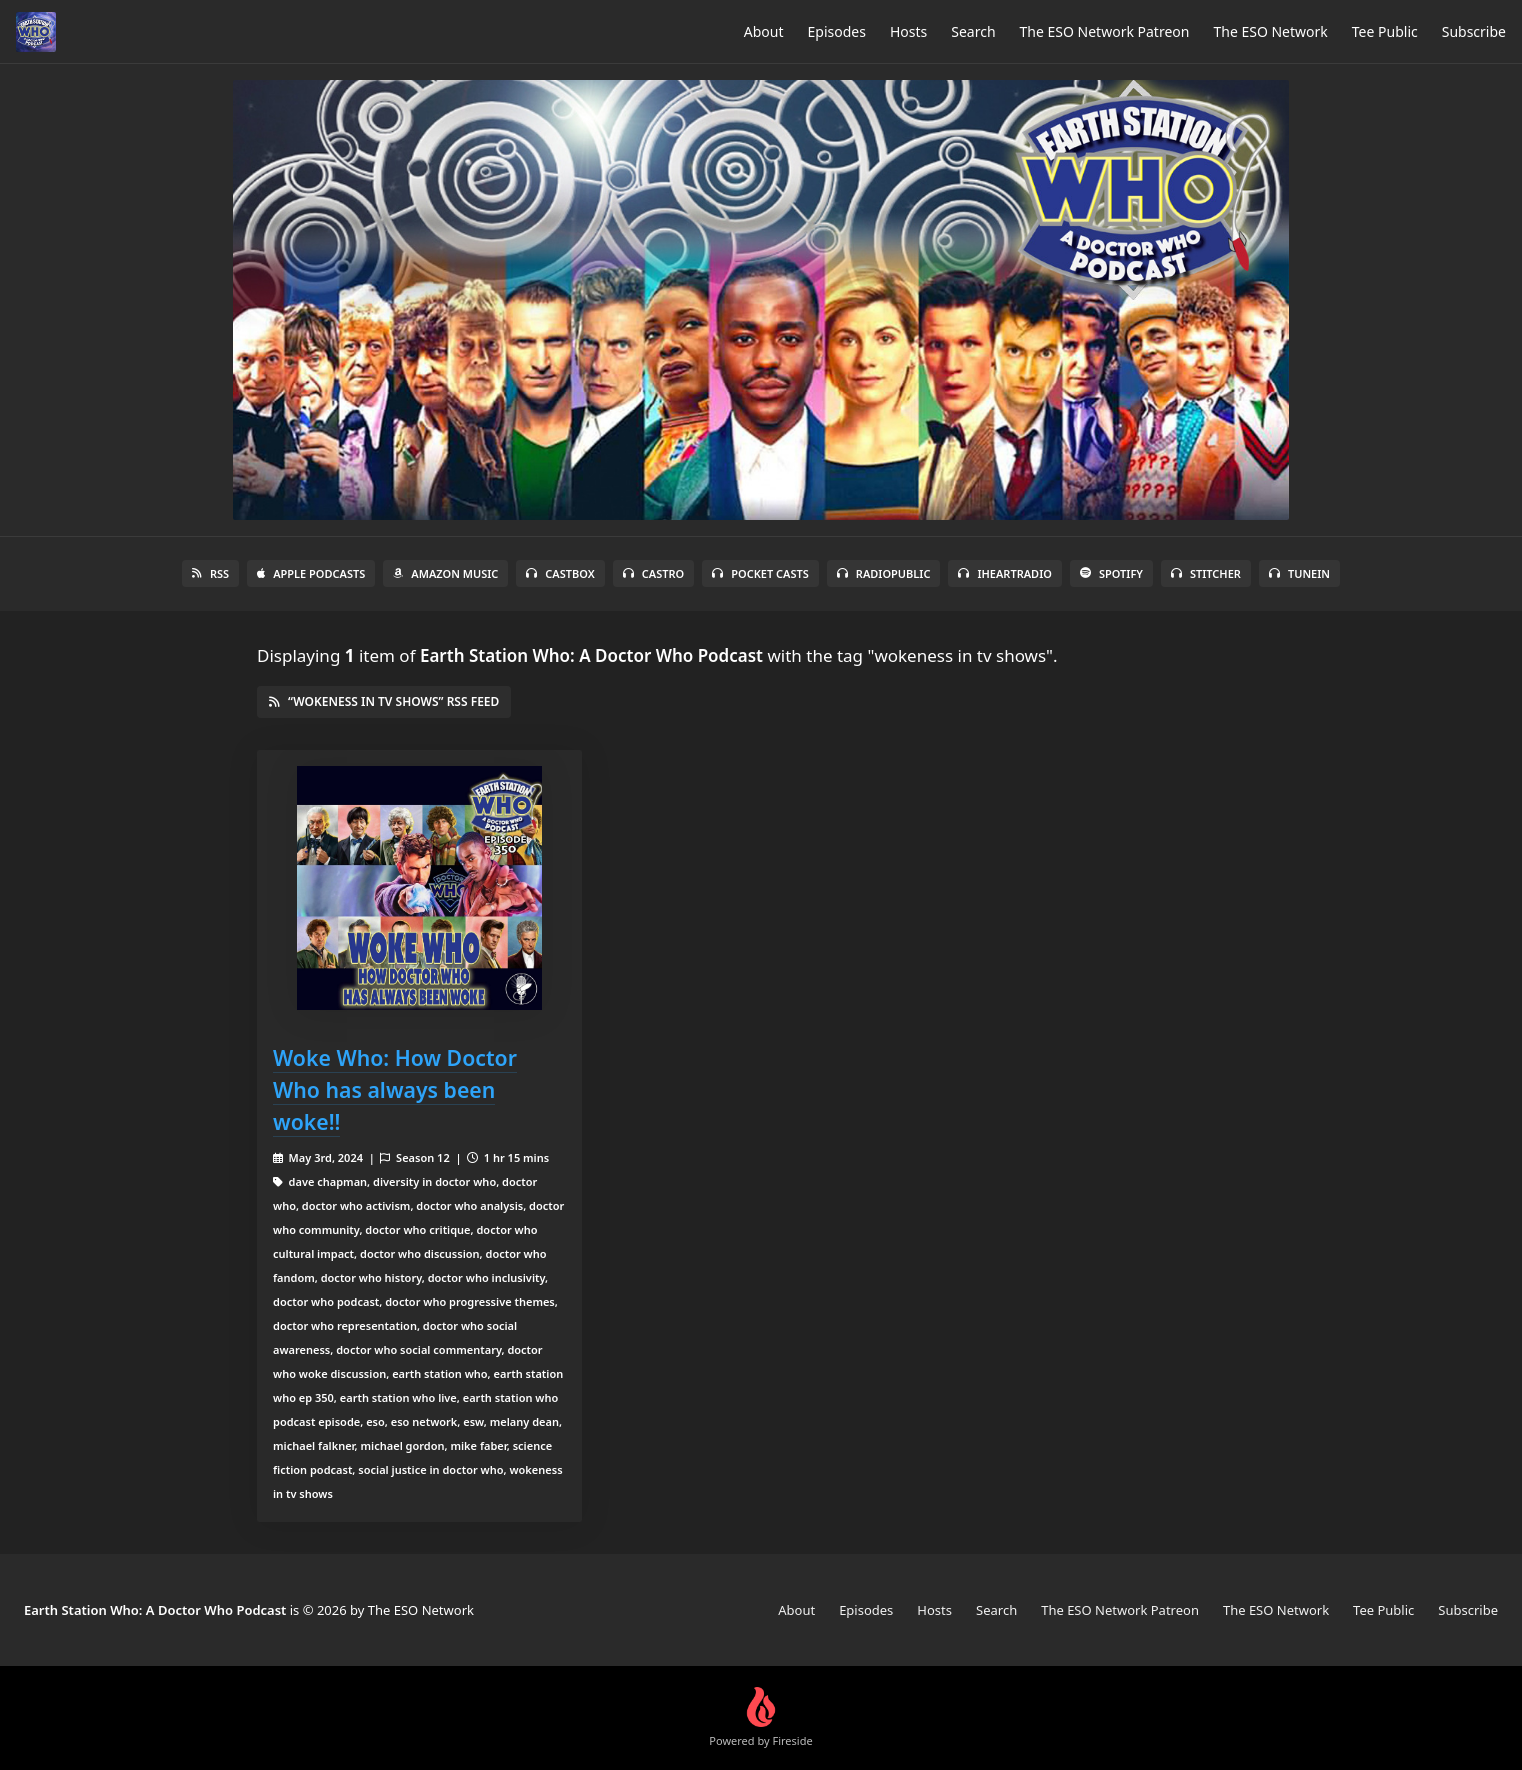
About (764, 31)
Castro (653, 573)
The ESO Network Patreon (1105, 31)
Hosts (908, 31)
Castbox (560, 573)
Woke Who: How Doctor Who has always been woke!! (395, 1089)
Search (973, 31)
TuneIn (1299, 573)
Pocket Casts (760, 573)
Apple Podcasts (311, 573)
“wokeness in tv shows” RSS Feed (384, 701)
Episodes (837, 31)
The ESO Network (1270, 31)
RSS (210, 573)
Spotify (1111, 573)
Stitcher (1206, 573)
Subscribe (1474, 31)
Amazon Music (445, 573)
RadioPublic (884, 573)
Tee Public (1385, 31)
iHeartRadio (1005, 573)
